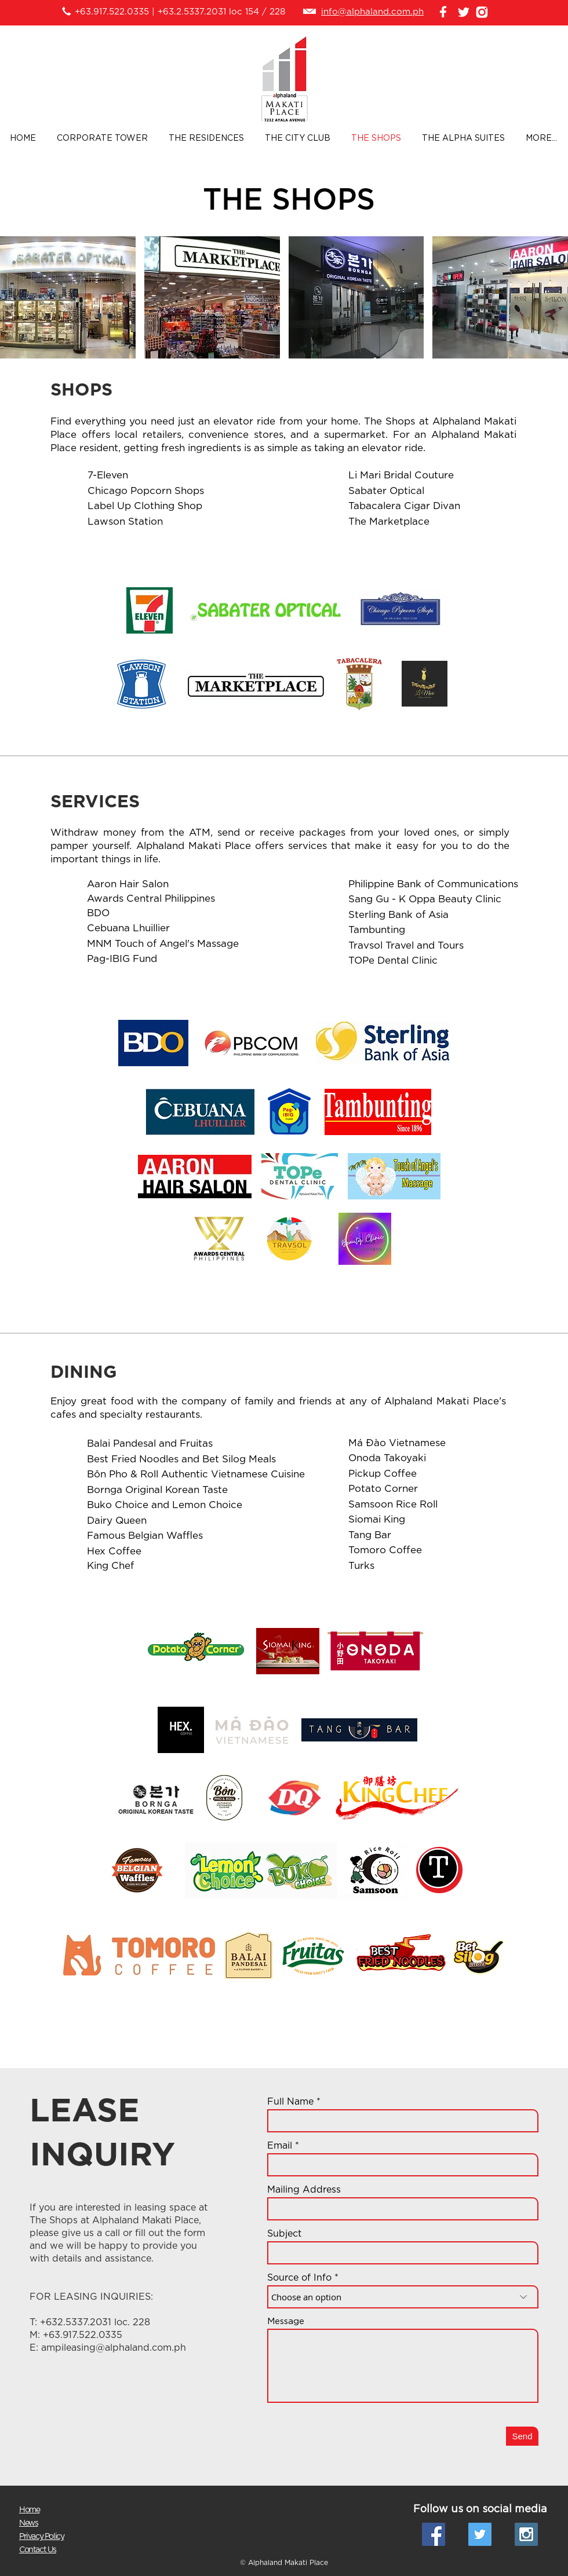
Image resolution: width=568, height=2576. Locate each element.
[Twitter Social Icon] (479, 2534)
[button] (68, 297)
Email (279, 2145)
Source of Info (299, 2277)
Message (285, 2321)
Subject (284, 2233)
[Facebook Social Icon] (433, 2534)
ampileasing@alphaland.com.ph (113, 2347)
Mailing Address (304, 2189)
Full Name (290, 2101)
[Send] (522, 2436)
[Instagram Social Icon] (526, 2534)
